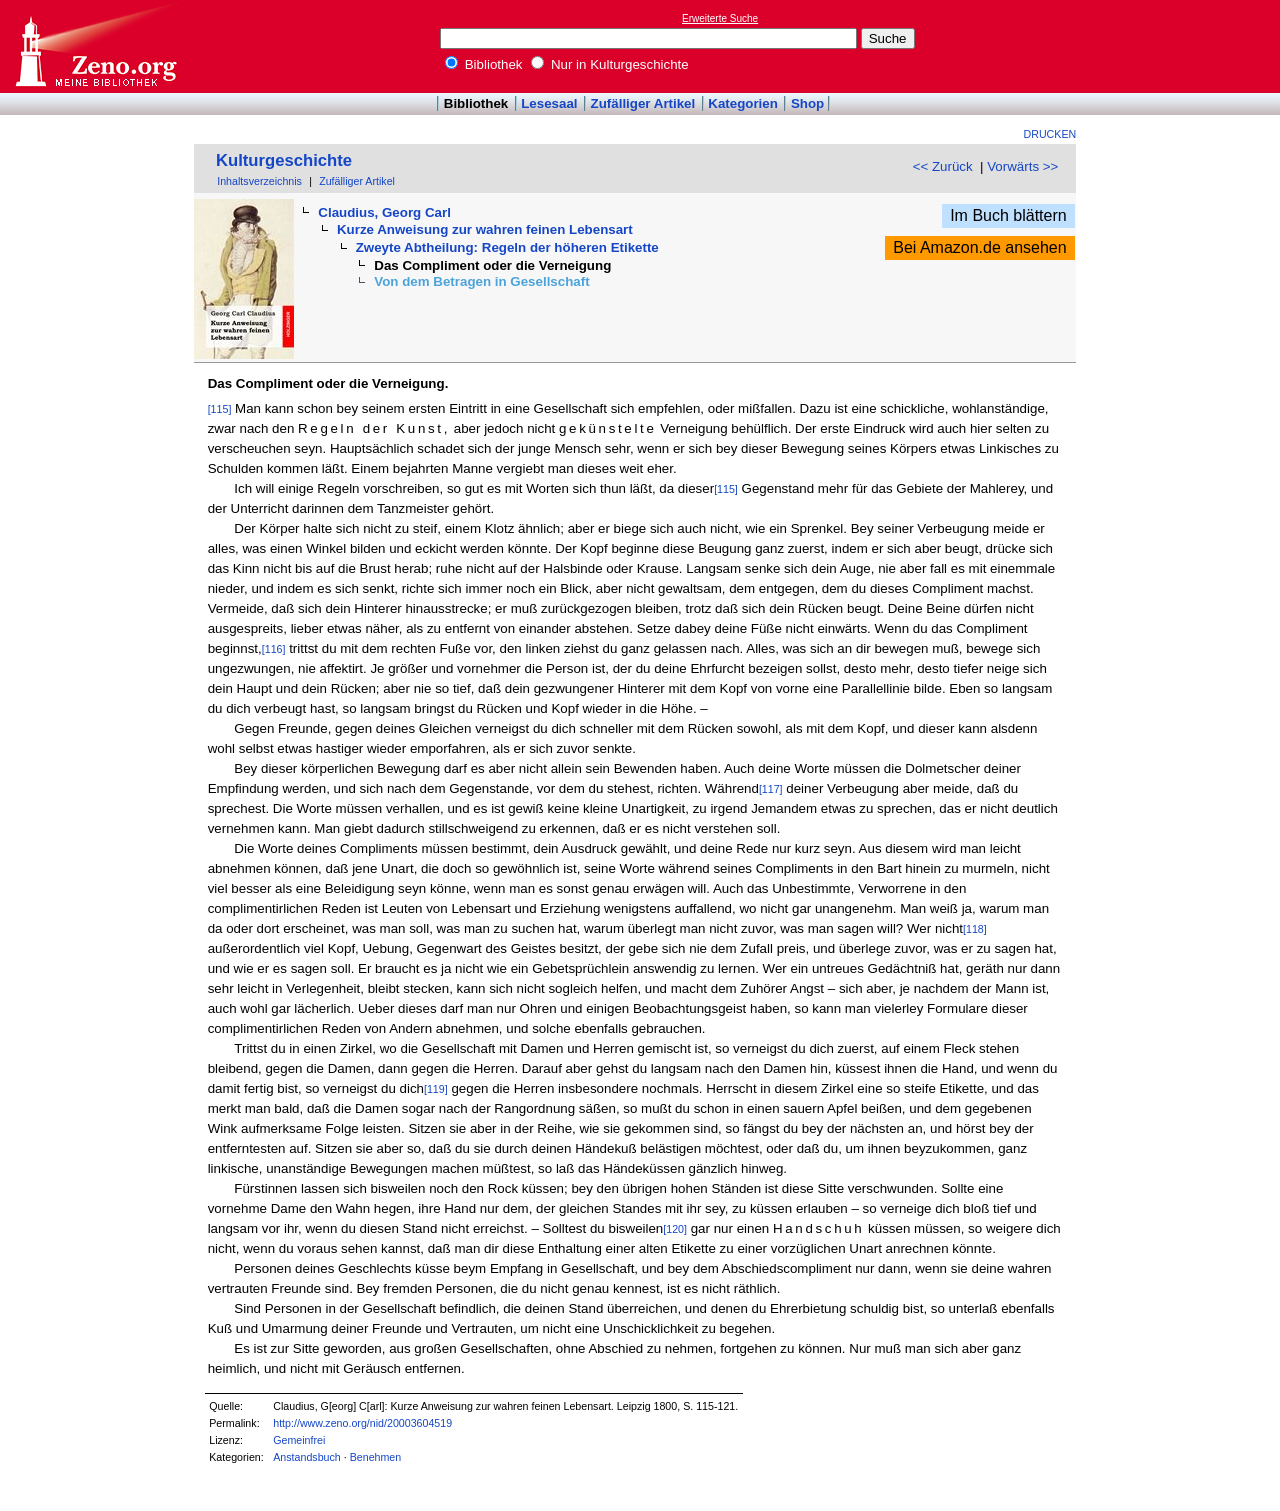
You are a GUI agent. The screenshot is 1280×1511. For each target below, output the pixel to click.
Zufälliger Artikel (643, 103)
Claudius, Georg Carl (384, 212)
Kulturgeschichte (284, 160)
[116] (274, 649)
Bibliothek (484, 64)
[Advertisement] (1188, 46)
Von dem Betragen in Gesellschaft (481, 281)
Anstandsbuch (307, 1457)
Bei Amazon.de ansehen (979, 247)
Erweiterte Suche (720, 18)
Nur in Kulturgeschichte (610, 64)
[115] (220, 409)
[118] (975, 929)
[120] (675, 1229)
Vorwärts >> (1022, 166)
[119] (436, 1089)
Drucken (1050, 134)
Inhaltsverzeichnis (259, 181)
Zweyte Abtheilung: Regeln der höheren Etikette (507, 247)
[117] (771, 789)
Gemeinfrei (299, 1440)
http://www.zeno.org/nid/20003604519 (362, 1423)
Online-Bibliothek (95, 46)
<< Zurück (943, 166)
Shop (807, 103)
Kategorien (743, 103)
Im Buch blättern (1008, 215)
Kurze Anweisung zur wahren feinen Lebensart (485, 229)
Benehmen (376, 1457)
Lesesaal (549, 103)
